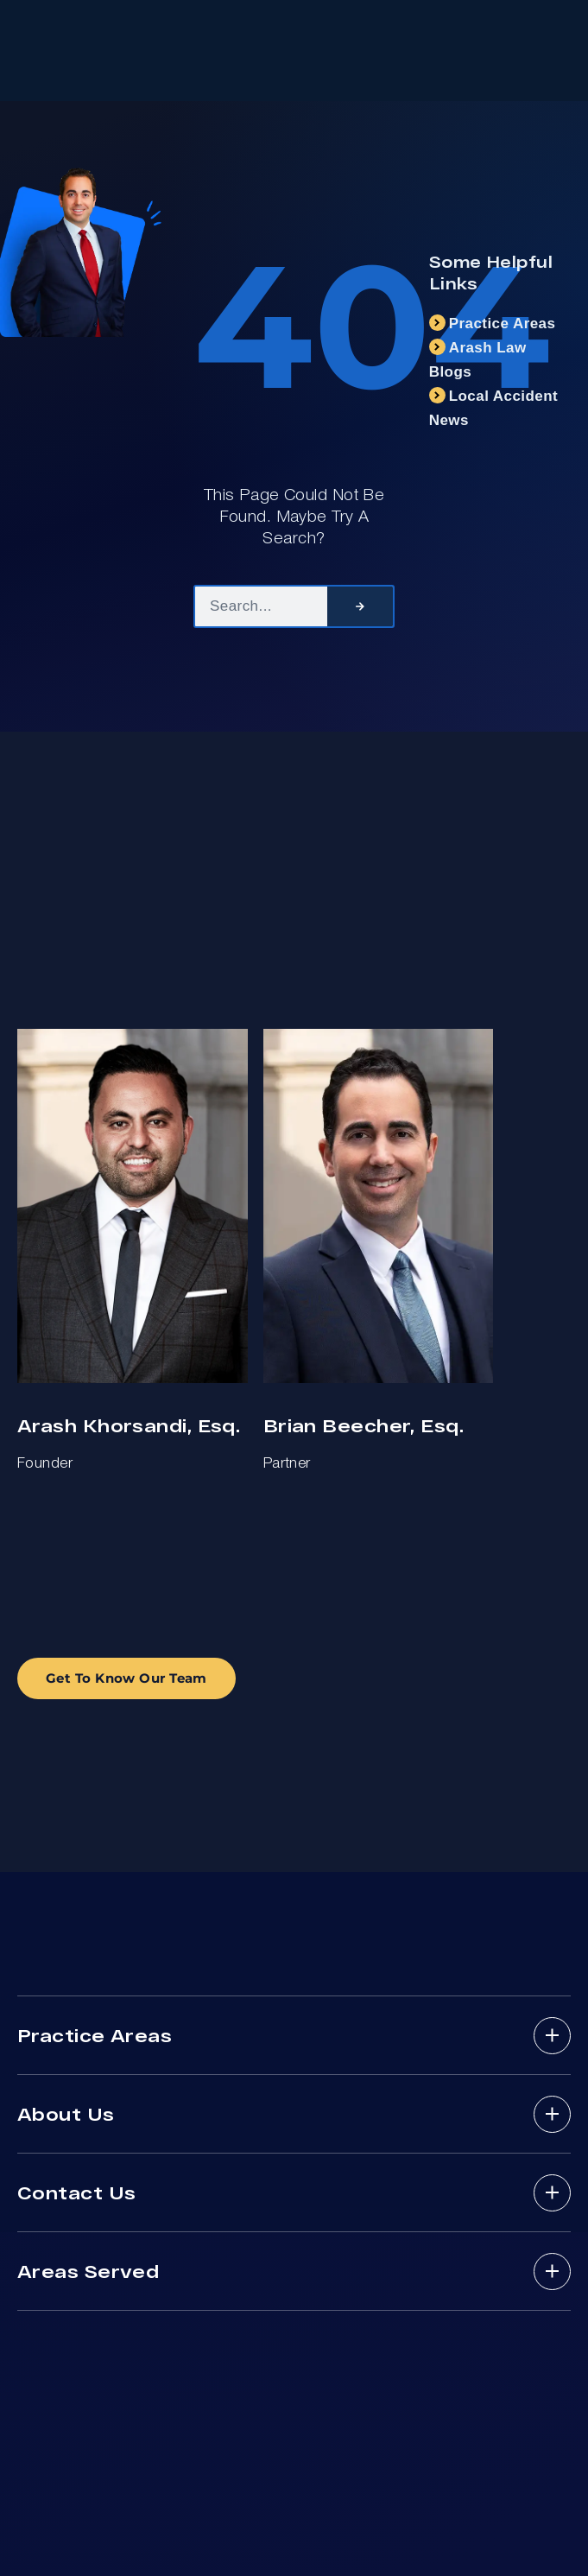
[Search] (360, 606)
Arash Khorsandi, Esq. (128, 1425)
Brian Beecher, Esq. (363, 1425)
